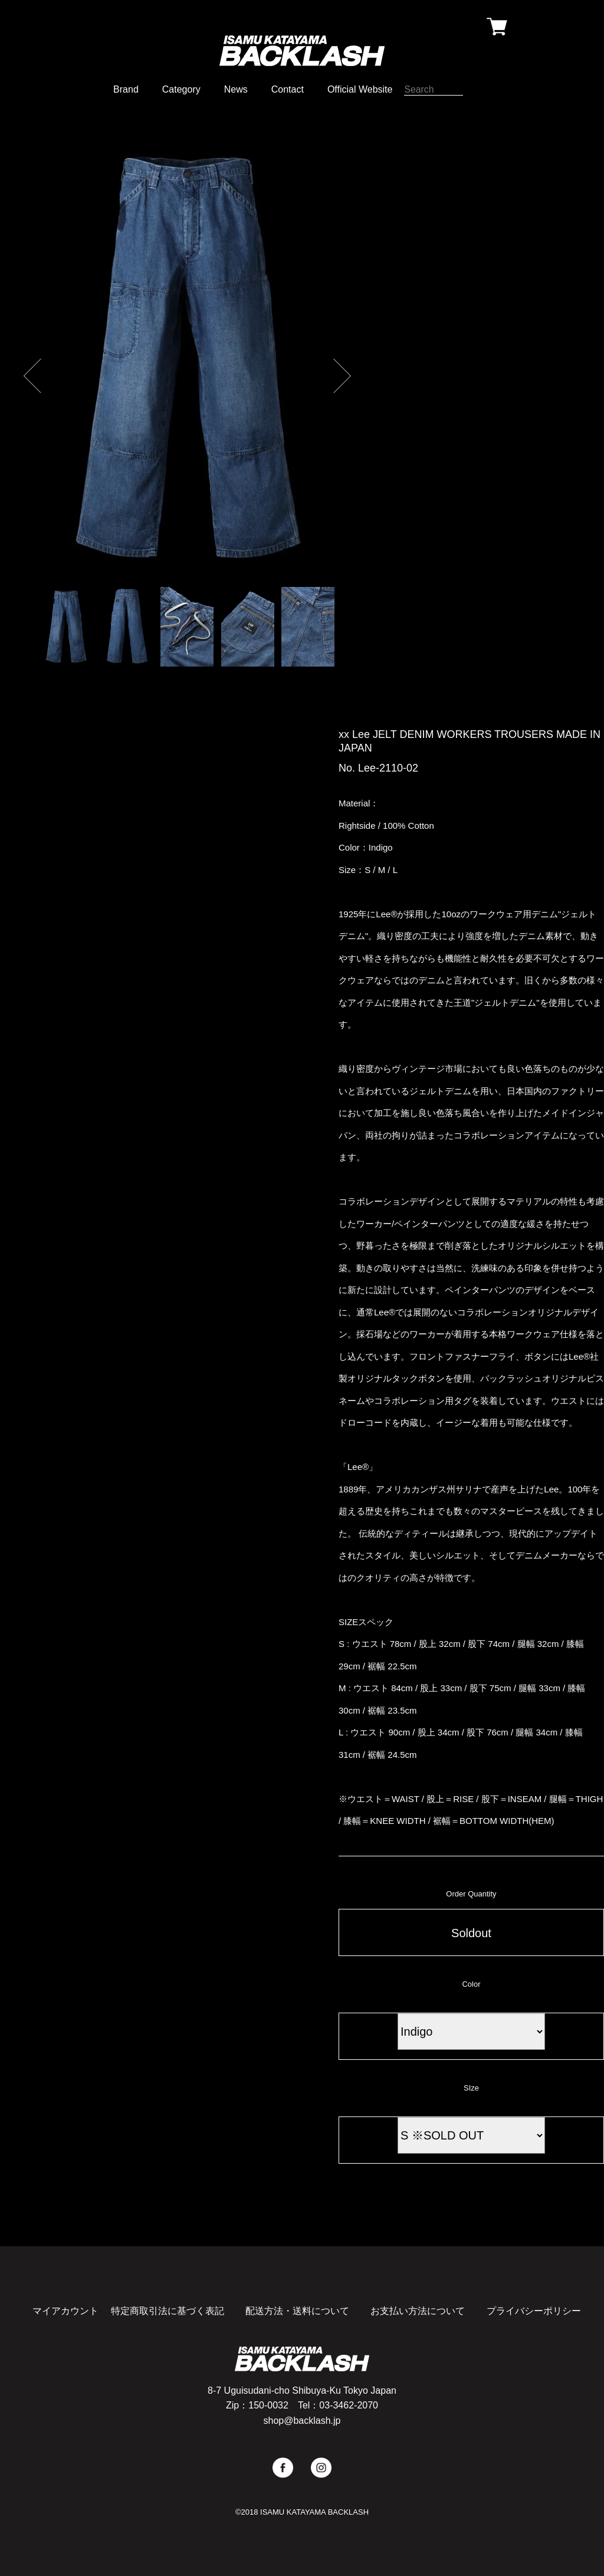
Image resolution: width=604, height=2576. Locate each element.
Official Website (360, 89)
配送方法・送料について (297, 2311)
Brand (126, 89)
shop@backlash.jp (302, 2421)
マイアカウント (65, 2311)
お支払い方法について (417, 2311)
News (236, 89)
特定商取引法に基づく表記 (167, 2311)
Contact (287, 89)
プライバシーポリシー (534, 2311)
